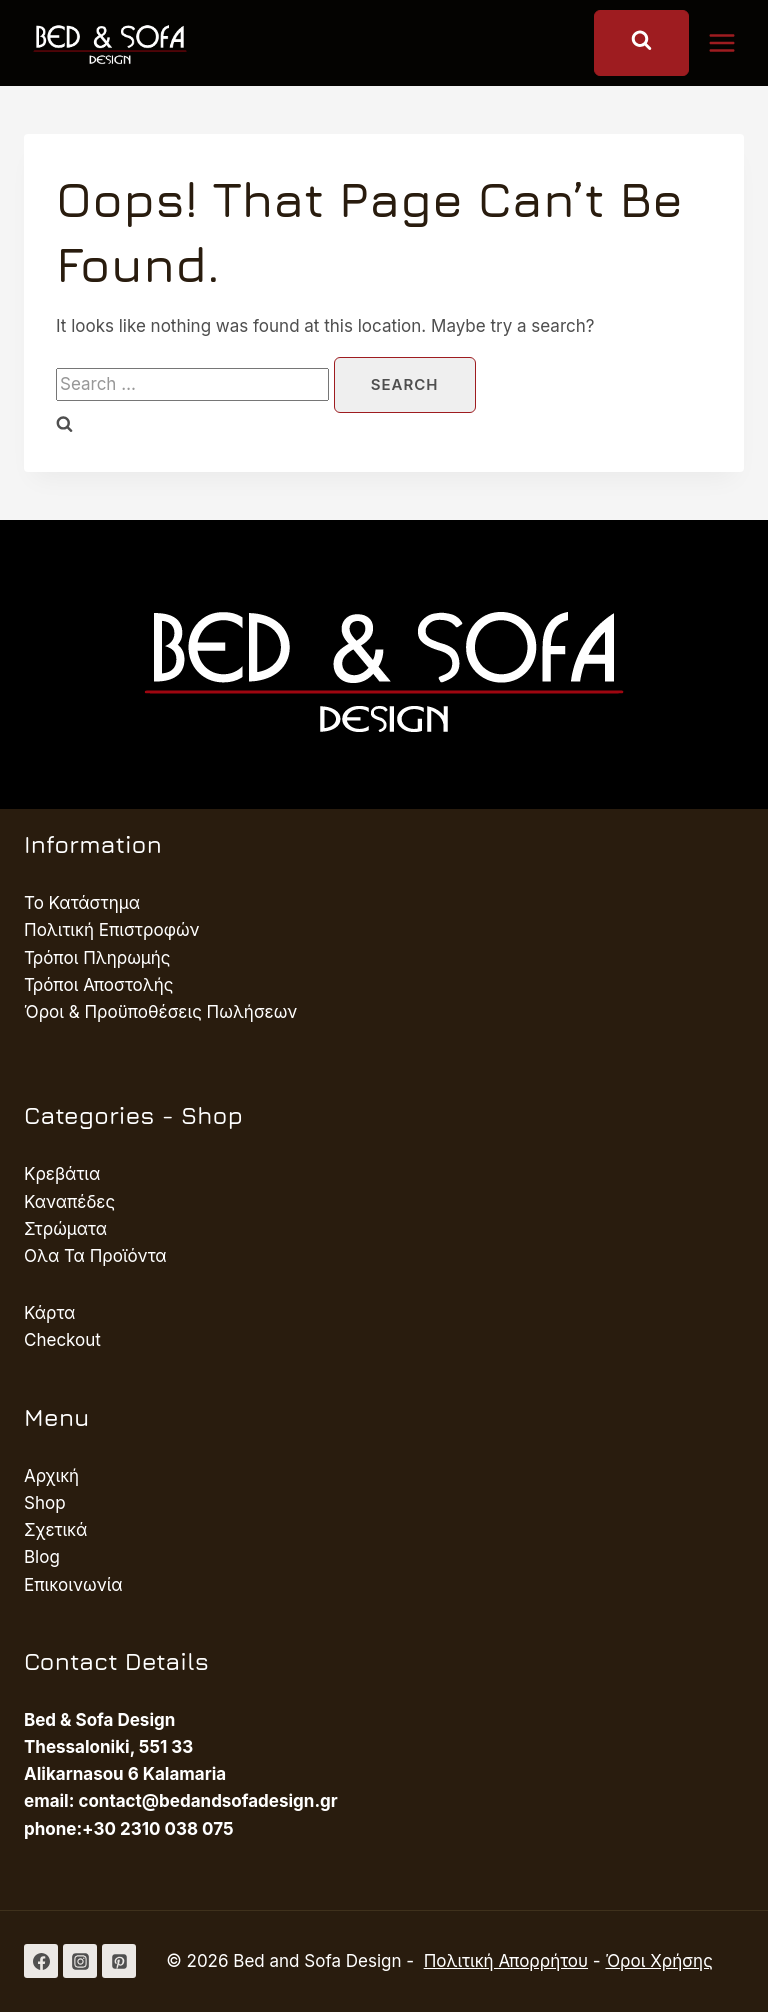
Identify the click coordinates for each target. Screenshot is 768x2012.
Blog (42, 1557)
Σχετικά (55, 1530)
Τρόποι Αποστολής (98, 985)
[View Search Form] (641, 43)
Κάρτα (49, 1313)
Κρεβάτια (62, 1174)
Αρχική (51, 1476)
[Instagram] (80, 1961)
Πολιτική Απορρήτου (506, 1961)
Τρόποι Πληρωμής (97, 958)
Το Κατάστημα (82, 903)
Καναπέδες (69, 1202)
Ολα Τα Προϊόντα (95, 1256)
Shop (45, 1503)
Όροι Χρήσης (658, 1961)
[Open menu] (732, 42)
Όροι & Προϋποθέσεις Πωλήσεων (160, 1012)
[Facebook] (41, 1961)
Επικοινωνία (73, 1585)
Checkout (62, 1340)
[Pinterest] (119, 1961)
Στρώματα (65, 1229)
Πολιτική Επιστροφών (112, 930)
